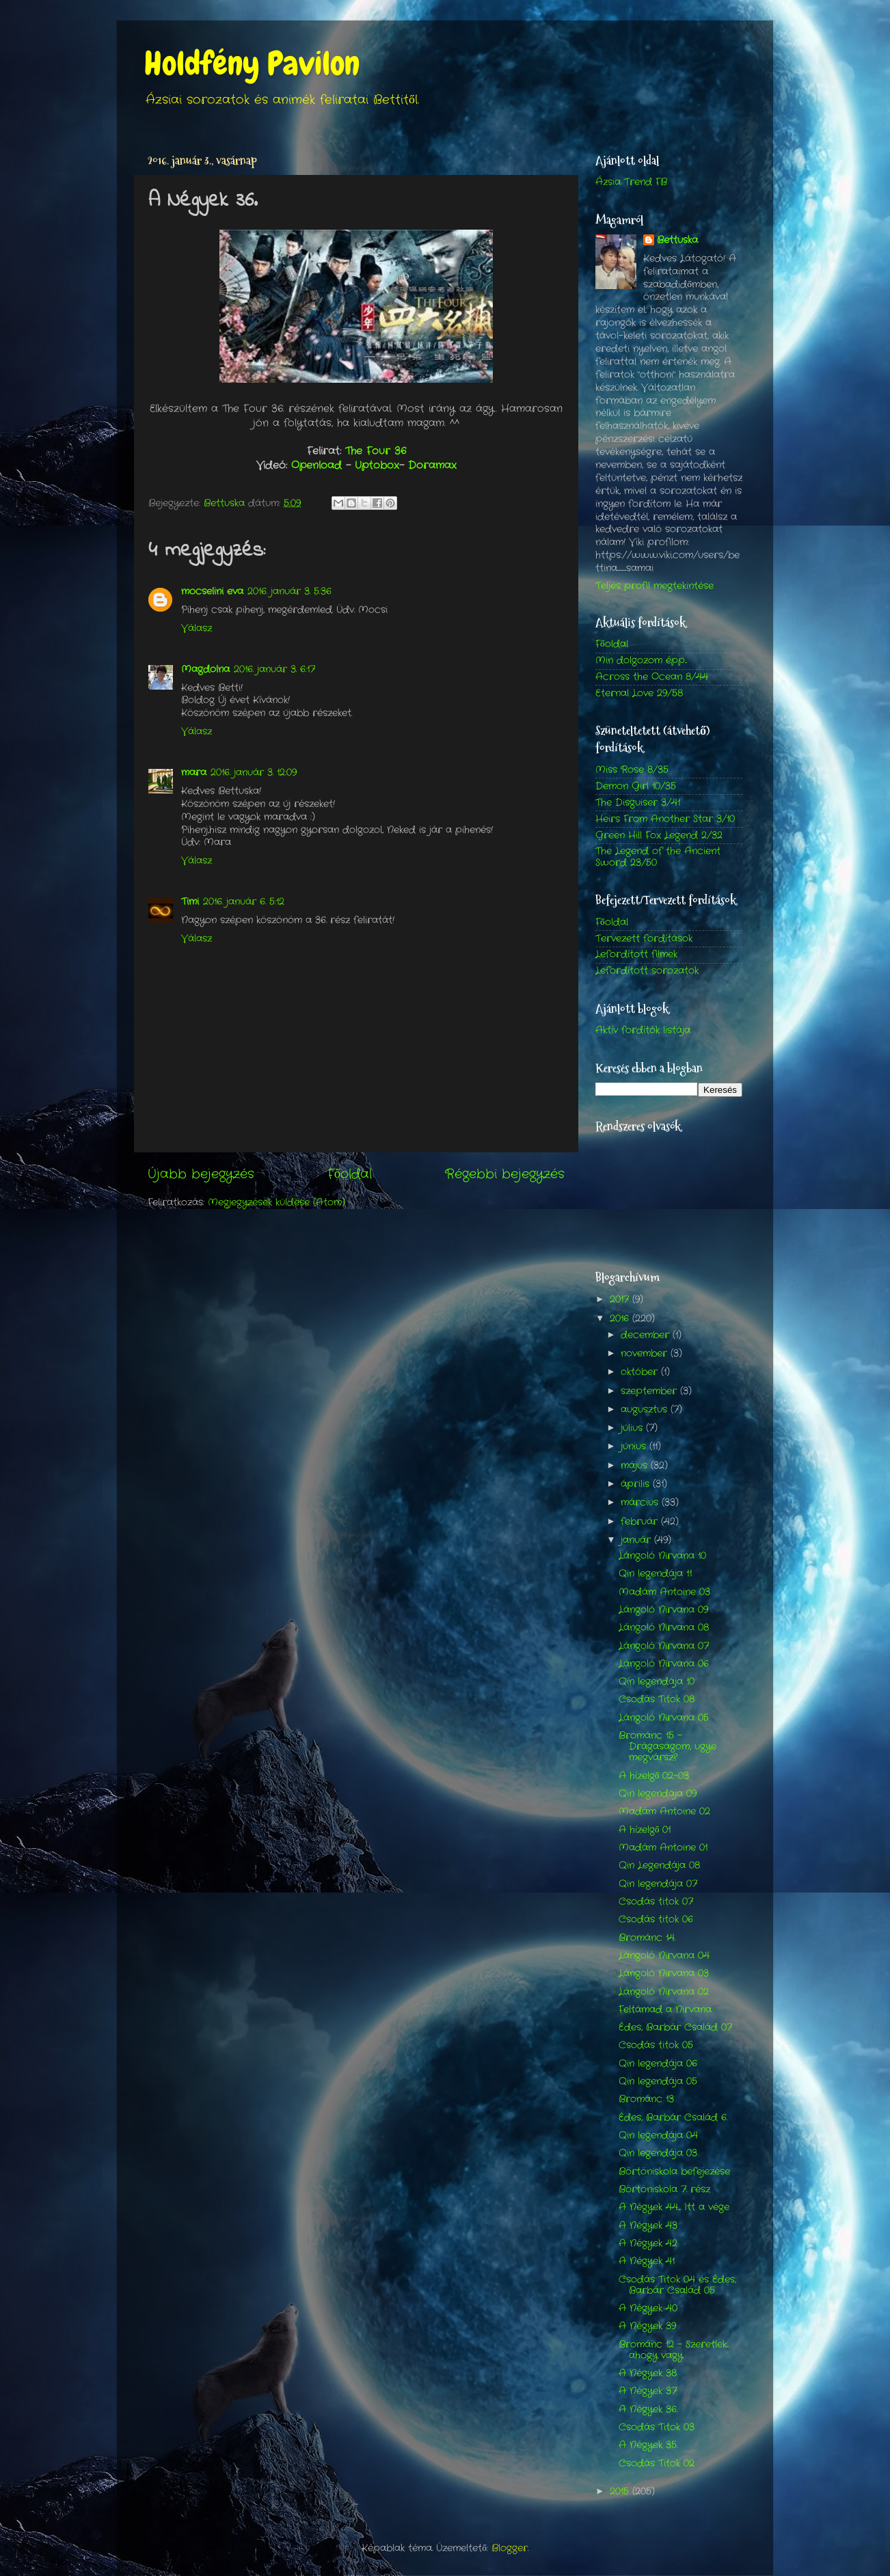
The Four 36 (375, 451)
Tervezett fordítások (643, 938)
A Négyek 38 (648, 2373)
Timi (190, 901)
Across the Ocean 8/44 (651, 676)
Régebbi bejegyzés (505, 1174)
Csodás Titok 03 (657, 2427)
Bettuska (677, 240)
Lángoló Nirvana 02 (664, 1991)
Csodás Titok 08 (657, 1699)
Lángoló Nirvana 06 (664, 1663)
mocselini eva (212, 591)
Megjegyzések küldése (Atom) (276, 1202)
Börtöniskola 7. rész (664, 2189)
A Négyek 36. (648, 2409)
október (641, 1372)
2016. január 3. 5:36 (289, 591)
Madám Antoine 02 (664, 1811)
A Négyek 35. (648, 2445)
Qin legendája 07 (658, 1883)
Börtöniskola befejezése (674, 2171)
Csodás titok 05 (656, 2045)
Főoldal (349, 1174)
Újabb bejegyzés (201, 1174)
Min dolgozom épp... (641, 660)
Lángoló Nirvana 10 (662, 1555)
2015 (621, 2491)
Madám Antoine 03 (664, 1592)
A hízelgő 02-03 (654, 1776)
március (641, 1502)
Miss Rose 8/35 (632, 769)
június (635, 1446)
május (636, 1465)
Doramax (432, 465)
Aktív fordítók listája (642, 1030)
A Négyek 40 (648, 2308)
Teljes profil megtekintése (654, 586)
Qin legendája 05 (658, 2081)
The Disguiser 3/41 (637, 802)
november (646, 1353)
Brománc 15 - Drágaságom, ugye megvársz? (667, 1746)
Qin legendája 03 (658, 2153)
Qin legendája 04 (658, 2135)
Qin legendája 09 (658, 1793)
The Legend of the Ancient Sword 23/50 (657, 857)
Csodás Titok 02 (657, 2463)
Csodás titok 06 (656, 1919)
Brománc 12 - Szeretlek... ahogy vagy (674, 2350)
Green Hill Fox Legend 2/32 (659, 835)
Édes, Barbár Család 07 (675, 2027)
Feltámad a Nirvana (665, 2009)
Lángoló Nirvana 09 (663, 1609)
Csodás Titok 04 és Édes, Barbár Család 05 (677, 2285)
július (633, 1428)
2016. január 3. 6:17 (274, 669)
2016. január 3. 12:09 (254, 772)
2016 (621, 1318)
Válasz (196, 628)
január (637, 1540)
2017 (621, 1299)
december (647, 1335)
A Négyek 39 (647, 2326)
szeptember (650, 1391)
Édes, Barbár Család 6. (673, 2117)
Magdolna (205, 669)
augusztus (646, 1409)
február (641, 1521)
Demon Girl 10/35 (635, 786)
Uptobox (377, 465)
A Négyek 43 (648, 2225)
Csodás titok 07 (656, 1901)
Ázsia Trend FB (631, 182)
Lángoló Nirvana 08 (664, 1627)
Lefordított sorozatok (647, 970)
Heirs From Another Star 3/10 (665, 819)
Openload (318, 465)
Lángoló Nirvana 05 (664, 1717)
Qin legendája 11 (655, 1573)
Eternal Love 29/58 (639, 693)
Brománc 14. (647, 1937)
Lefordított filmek (636, 954)
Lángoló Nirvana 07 (664, 1646)
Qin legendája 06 (658, 2063)
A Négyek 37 (648, 2391)
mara (193, 772)
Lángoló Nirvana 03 (664, 1973)
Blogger (509, 2548)
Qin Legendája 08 (659, 1865)
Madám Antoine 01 (663, 1847)
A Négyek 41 (647, 2261)
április (637, 1484)
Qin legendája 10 (657, 1681)
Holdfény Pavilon (252, 63)
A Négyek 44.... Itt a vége (674, 2207)
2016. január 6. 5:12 (243, 901)
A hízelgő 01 (645, 1829)
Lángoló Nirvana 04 (664, 1955)
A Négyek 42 (648, 2243)
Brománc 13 (646, 2099)
